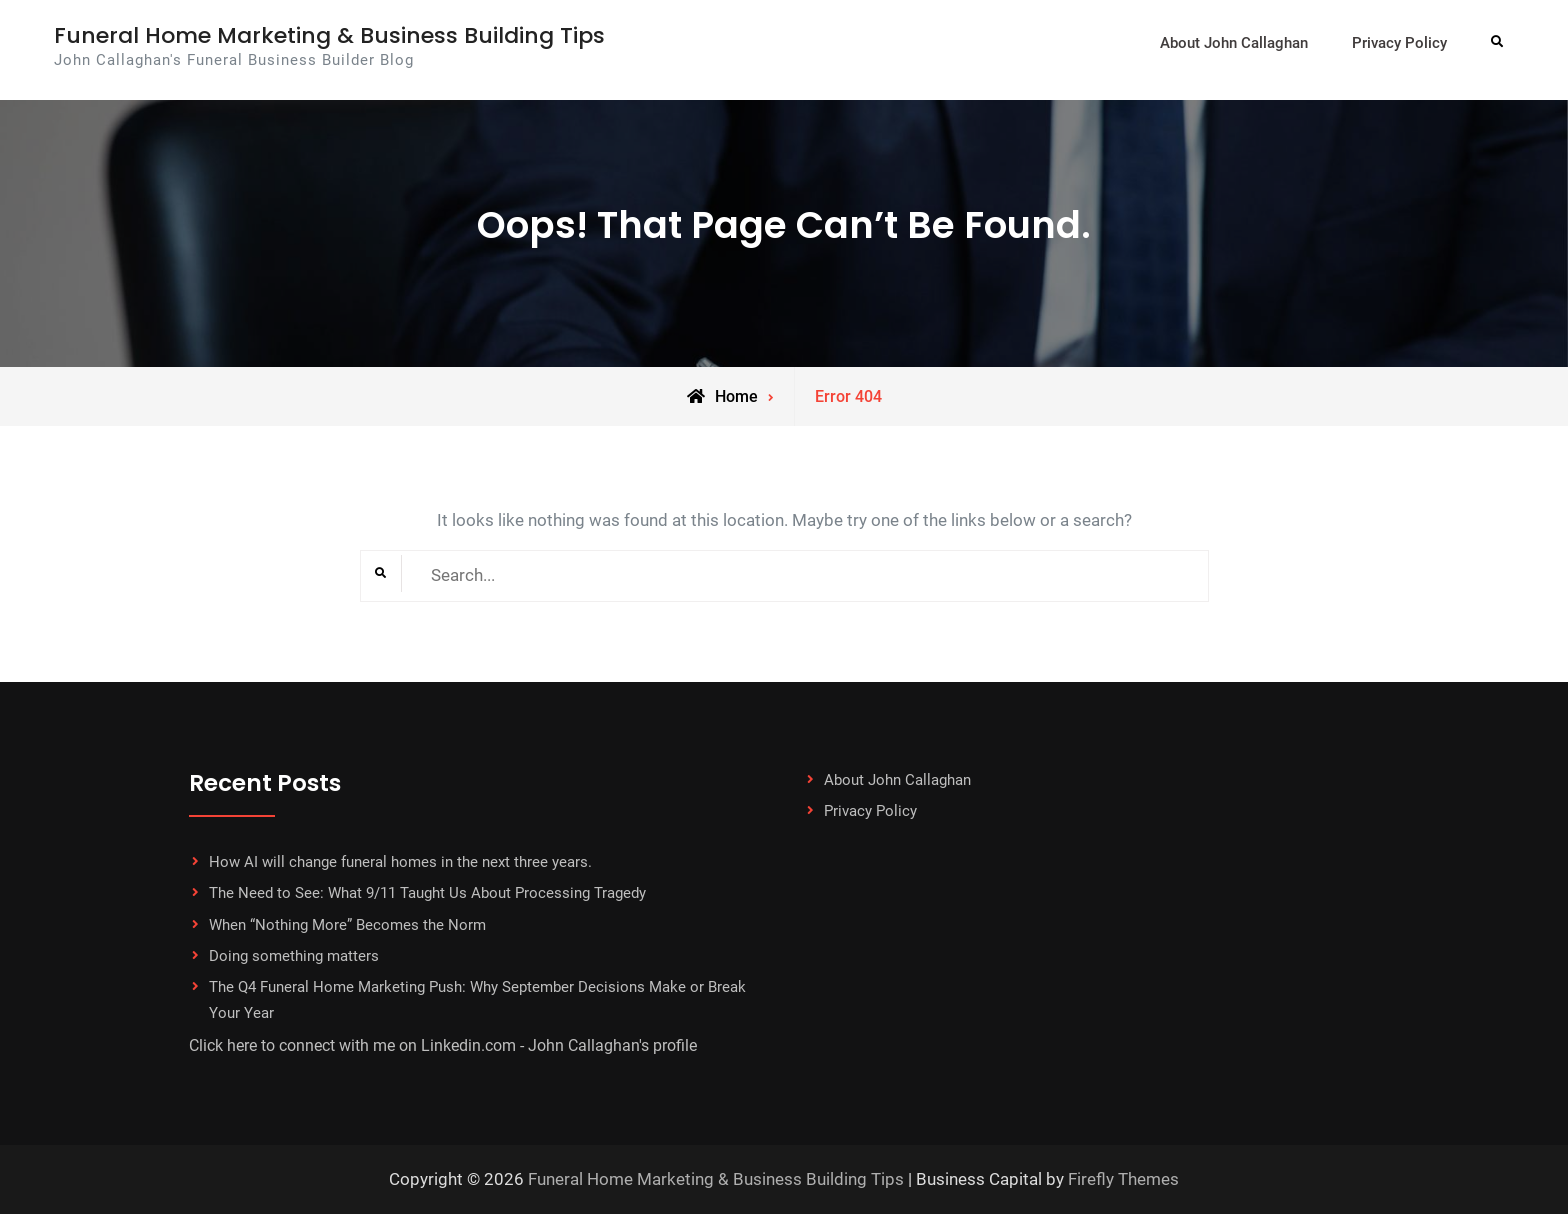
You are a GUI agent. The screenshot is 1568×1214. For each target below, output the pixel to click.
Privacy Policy (1399, 43)
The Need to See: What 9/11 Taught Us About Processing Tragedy (427, 893)
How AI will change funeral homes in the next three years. (400, 862)
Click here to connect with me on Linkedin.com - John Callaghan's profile (443, 1045)
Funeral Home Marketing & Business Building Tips (329, 35)
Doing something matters (294, 956)
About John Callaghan (1234, 43)
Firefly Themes (1123, 1179)
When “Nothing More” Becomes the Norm (347, 925)
